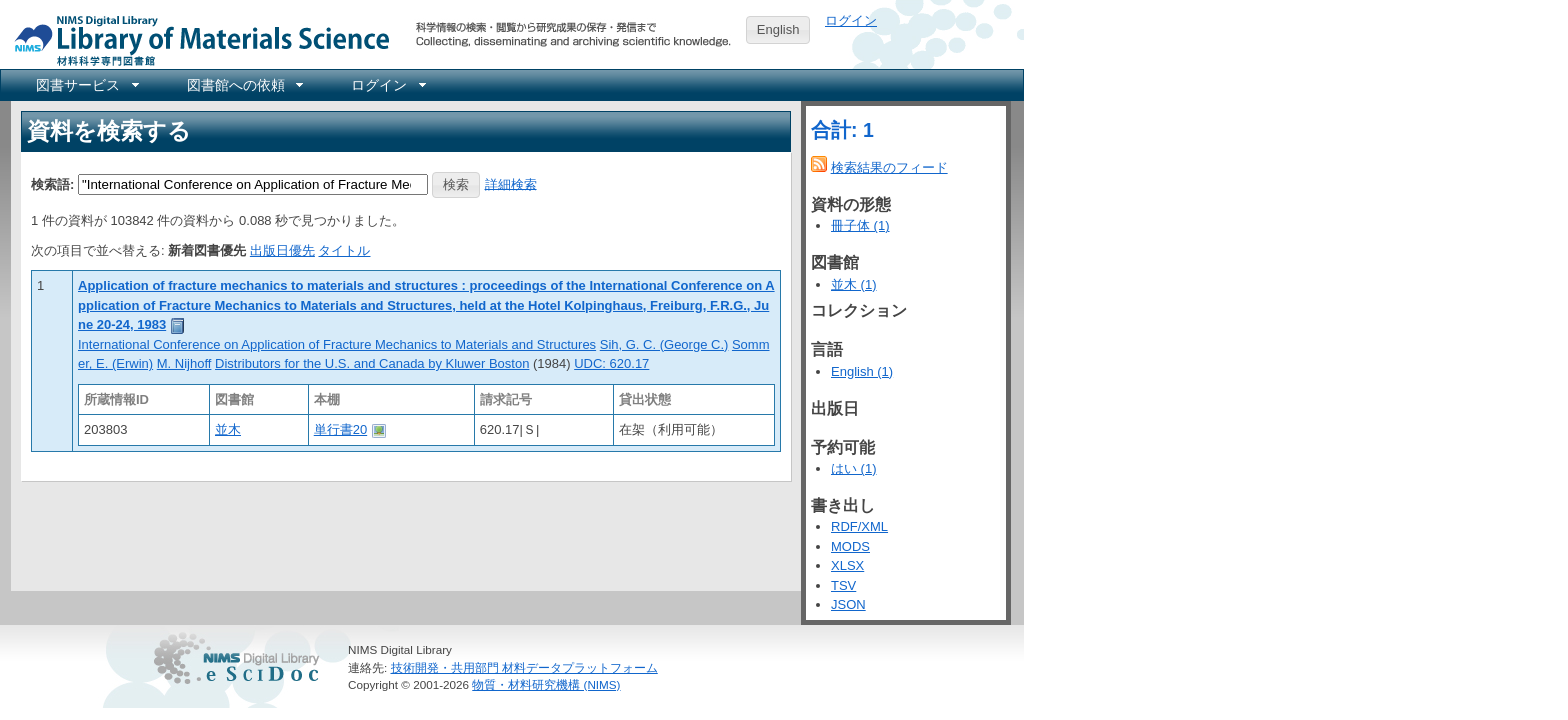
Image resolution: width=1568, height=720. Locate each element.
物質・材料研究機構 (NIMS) (546, 684)
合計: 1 (842, 130)
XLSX (847, 565)
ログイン (851, 20)
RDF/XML (859, 526)
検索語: (52, 183)
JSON (848, 604)
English (778, 29)
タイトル (344, 250)
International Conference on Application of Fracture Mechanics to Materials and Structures (337, 344)
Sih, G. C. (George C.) (664, 344)
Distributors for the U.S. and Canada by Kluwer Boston (372, 363)
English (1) (862, 371)
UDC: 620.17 (611, 363)
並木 (228, 429)
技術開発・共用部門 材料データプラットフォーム (524, 667)
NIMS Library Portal (196, 39)
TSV (843, 585)
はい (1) (854, 468)
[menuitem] (86, 85)
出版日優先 (282, 250)
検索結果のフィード (889, 167)
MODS (850, 546)
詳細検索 (511, 183)
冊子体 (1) (860, 225)
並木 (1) (854, 284)
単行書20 (340, 429)
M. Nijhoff (184, 363)
